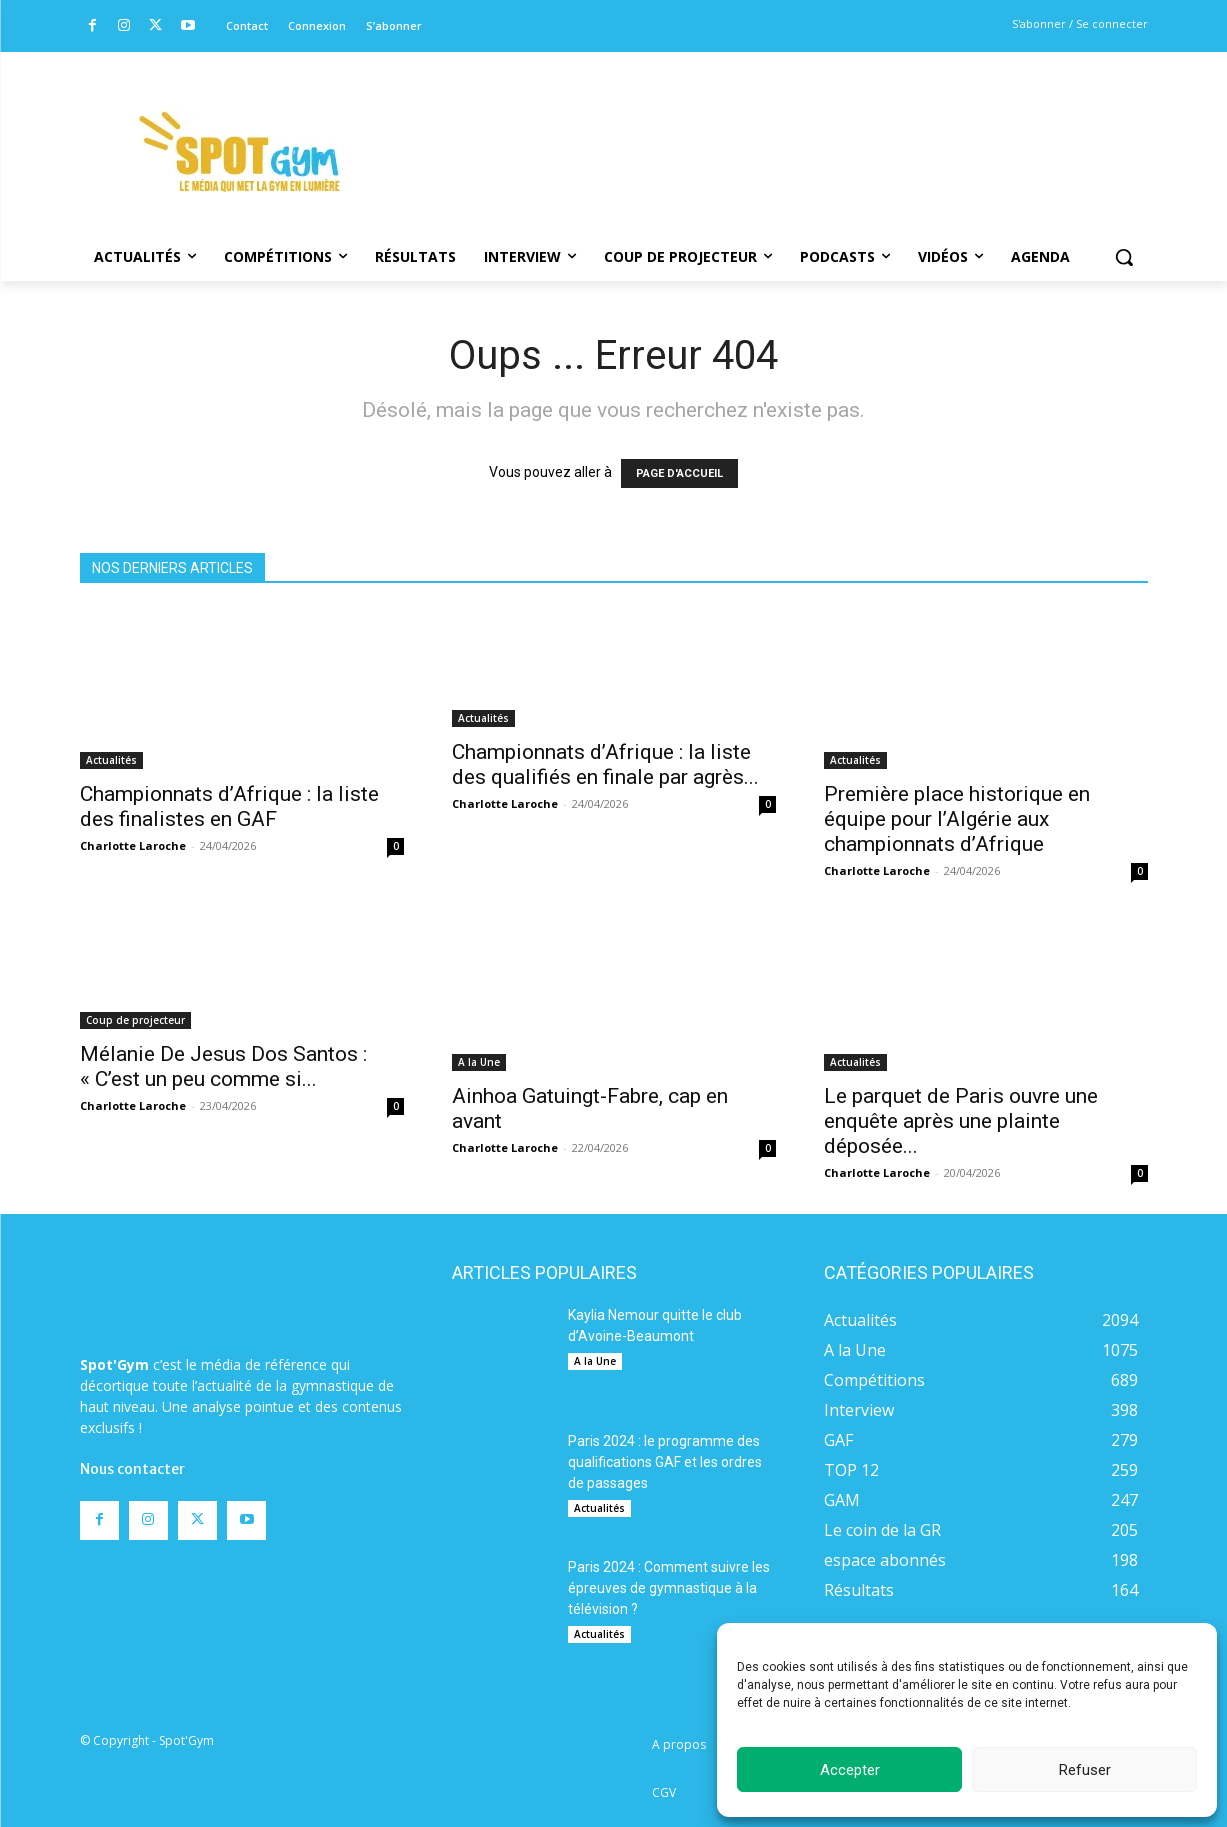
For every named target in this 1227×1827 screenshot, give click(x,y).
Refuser (1085, 1770)
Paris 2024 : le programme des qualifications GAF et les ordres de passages (665, 1462)
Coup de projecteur (135, 1020)
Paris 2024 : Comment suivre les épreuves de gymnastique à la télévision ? (669, 1588)
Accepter (850, 1770)
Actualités (111, 760)
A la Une (479, 1062)
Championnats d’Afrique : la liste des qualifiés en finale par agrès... (605, 764)
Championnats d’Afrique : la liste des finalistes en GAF (229, 806)
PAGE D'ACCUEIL (679, 473)
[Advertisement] (750, 125)
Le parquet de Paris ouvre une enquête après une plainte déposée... (961, 1121)
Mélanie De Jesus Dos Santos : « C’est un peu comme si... (223, 1066)
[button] (1124, 257)
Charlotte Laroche (133, 845)
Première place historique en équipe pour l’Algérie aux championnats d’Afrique (957, 819)
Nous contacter (132, 1469)
